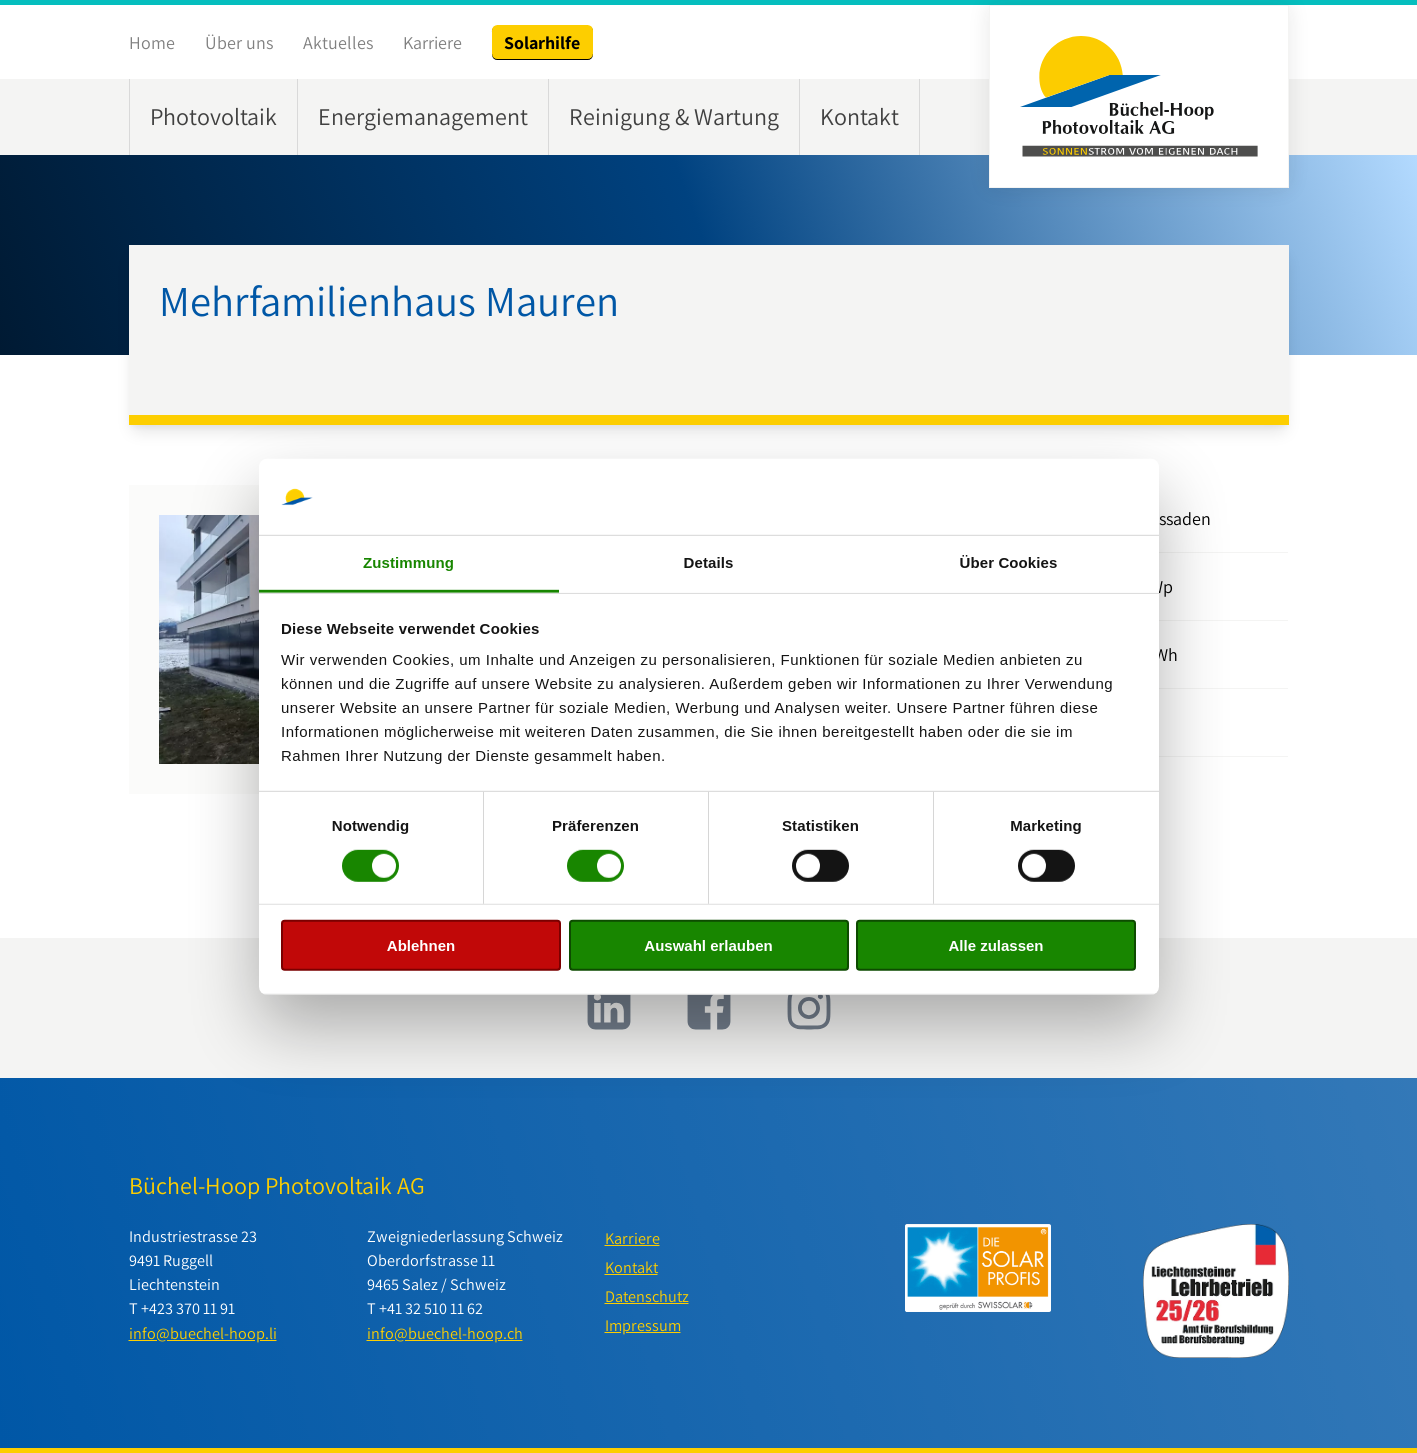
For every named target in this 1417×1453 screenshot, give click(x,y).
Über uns (239, 42)
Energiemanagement (423, 116)
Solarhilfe (542, 42)
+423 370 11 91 (188, 1308)
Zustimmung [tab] (408, 562)
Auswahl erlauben (708, 945)
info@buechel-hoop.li (203, 1333)
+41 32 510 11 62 (431, 1308)
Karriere (432, 42)
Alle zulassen (995, 945)
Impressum (643, 1325)
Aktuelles (338, 42)
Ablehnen (421, 945)
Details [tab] (709, 562)
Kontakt (859, 116)
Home (152, 42)
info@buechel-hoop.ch (445, 1333)
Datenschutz (647, 1296)
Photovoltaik (213, 116)
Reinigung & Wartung (674, 116)
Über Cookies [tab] (1009, 562)
